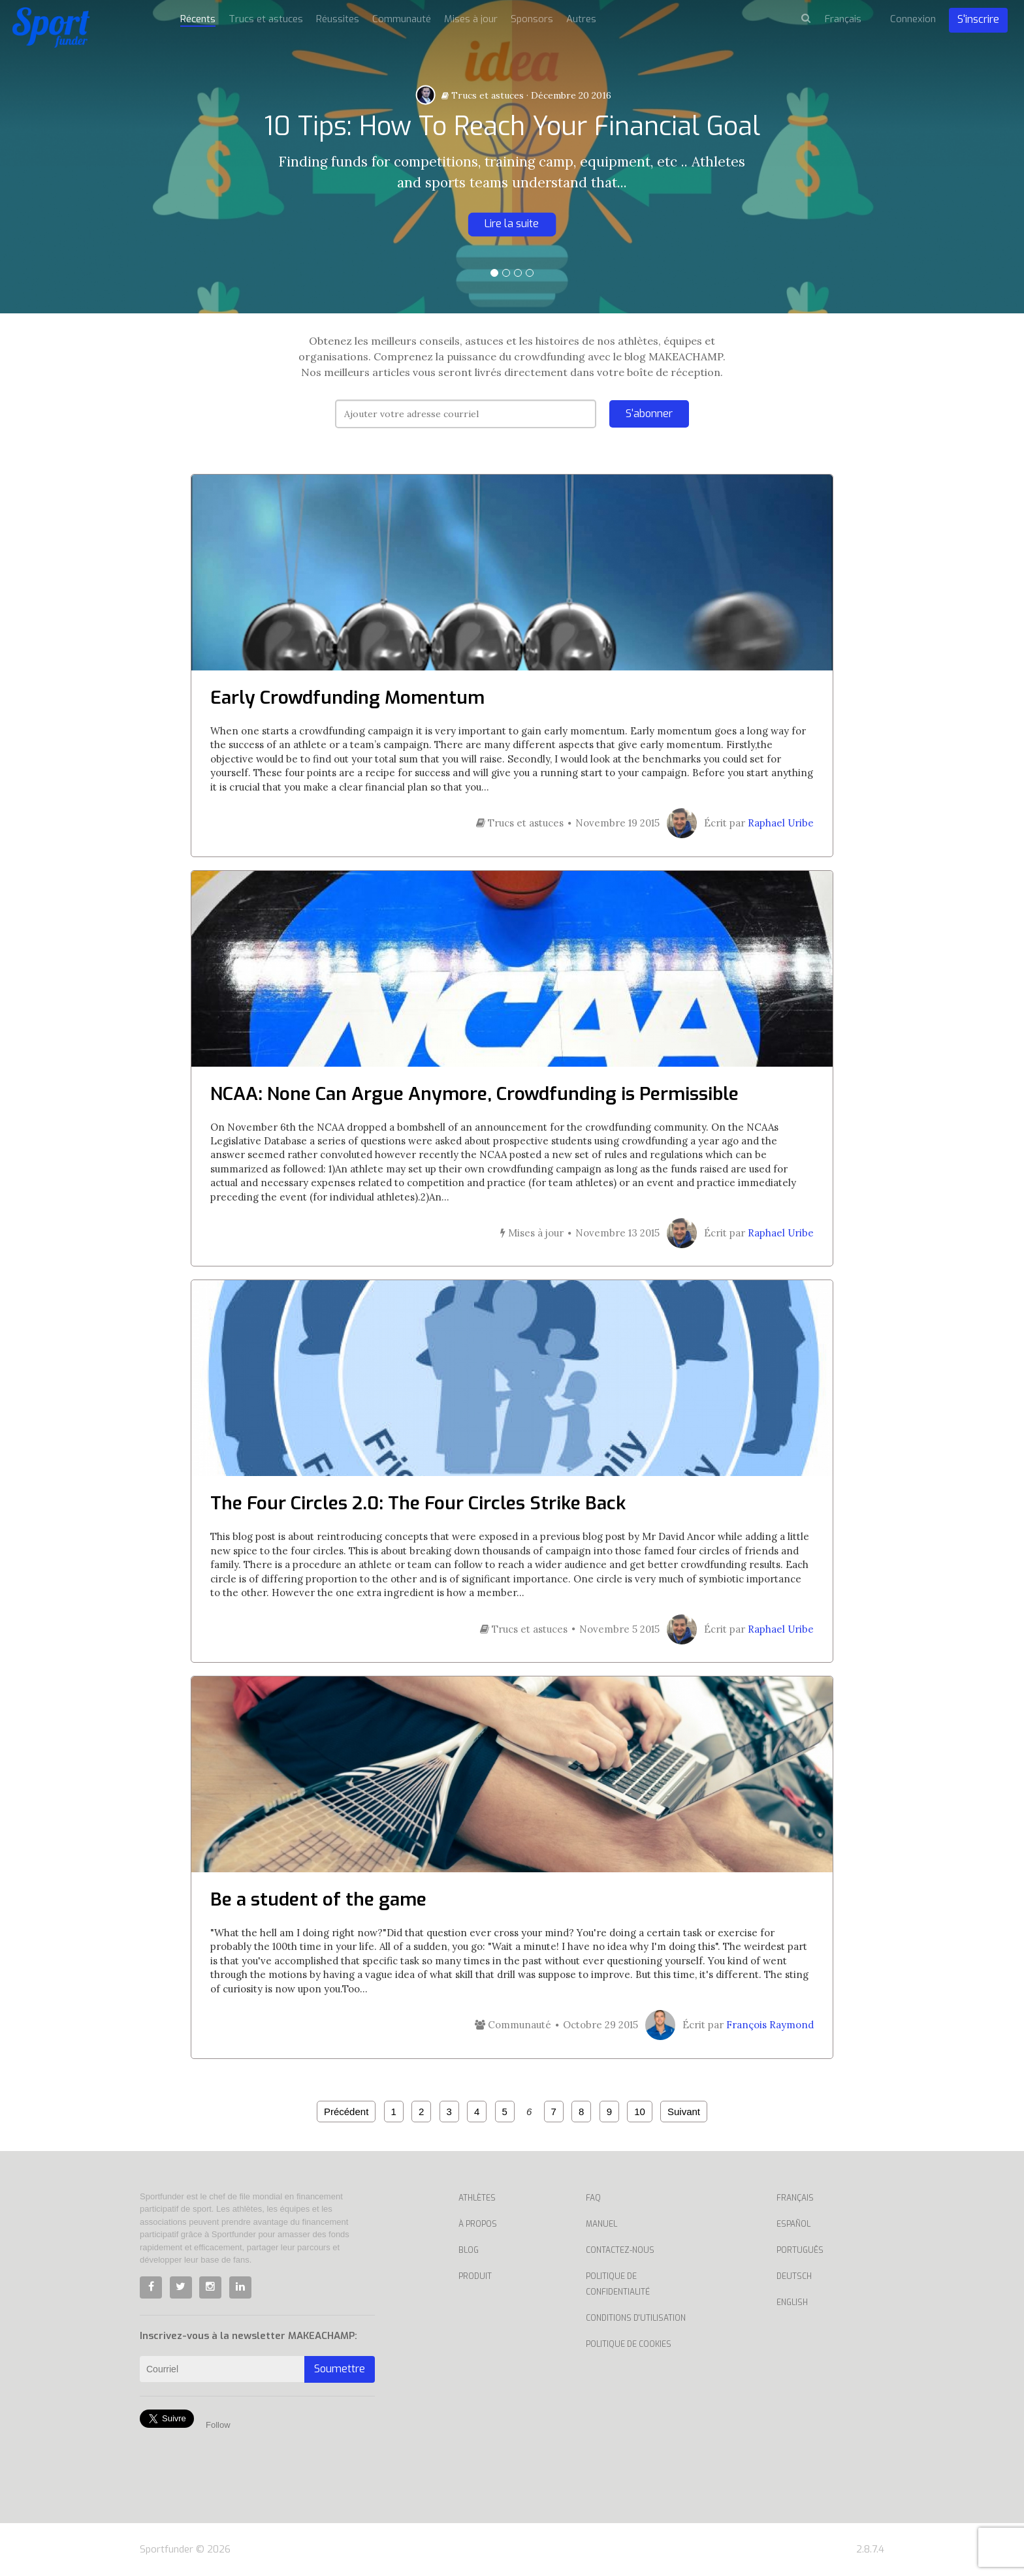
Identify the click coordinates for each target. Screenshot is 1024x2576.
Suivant (683, 2111)
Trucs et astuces (482, 95)
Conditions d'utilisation (636, 2318)
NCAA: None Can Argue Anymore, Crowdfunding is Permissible (474, 1094)
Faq (593, 2198)
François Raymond (770, 2024)
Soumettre (339, 2369)
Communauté (401, 18)
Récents (198, 18)
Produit (475, 2276)
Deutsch (794, 2276)
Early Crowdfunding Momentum (347, 697)
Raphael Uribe (781, 823)
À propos (477, 2224)
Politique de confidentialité (618, 2284)
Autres (581, 18)
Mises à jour (471, 18)
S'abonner (649, 413)
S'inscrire (978, 19)
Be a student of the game (318, 1899)
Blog (468, 2250)
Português (800, 2250)
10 (639, 2111)
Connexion (913, 18)
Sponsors (532, 18)
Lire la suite (512, 223)
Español (793, 2224)
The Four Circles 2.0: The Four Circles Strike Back (418, 1503)
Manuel (601, 2224)
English (792, 2302)
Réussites (337, 18)
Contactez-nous (620, 2250)
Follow (218, 2425)
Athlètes (477, 2198)
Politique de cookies (628, 2344)
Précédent (346, 2111)
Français (795, 2198)
